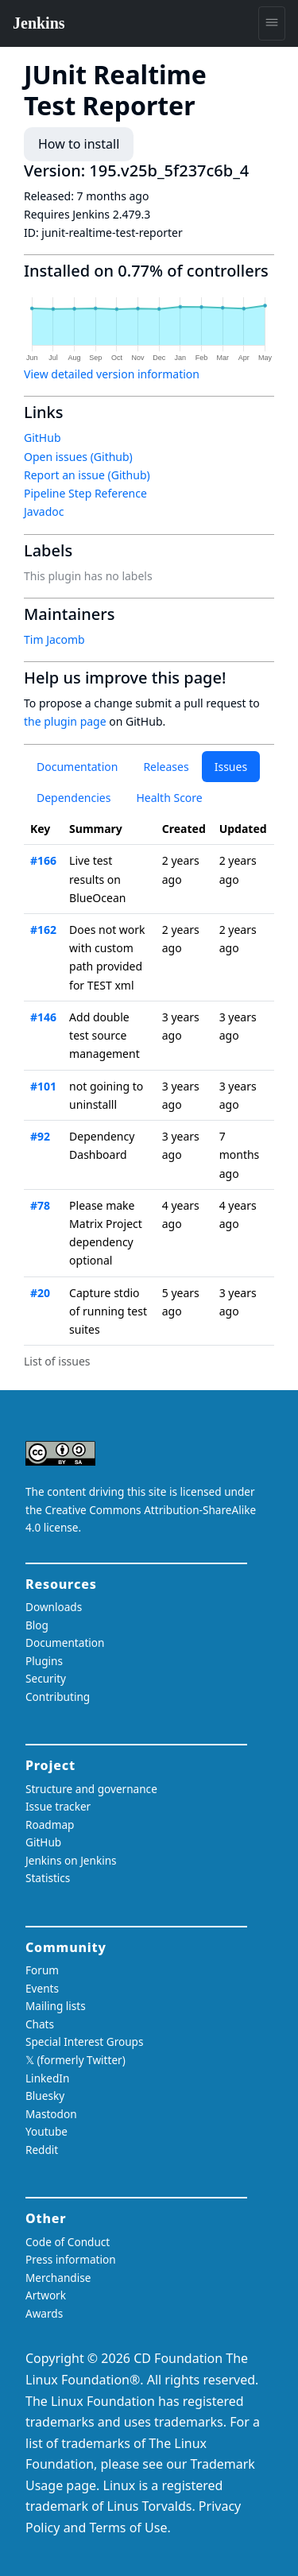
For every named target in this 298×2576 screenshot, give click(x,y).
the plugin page (65, 721)
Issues (231, 766)
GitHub (42, 437)
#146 (43, 1017)
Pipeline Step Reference (85, 493)
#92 (40, 1136)
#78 (40, 1205)
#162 (43, 929)
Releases (165, 766)
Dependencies (73, 797)
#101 (43, 1086)
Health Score (169, 797)
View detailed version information (111, 374)
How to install (78, 144)
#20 (40, 1292)
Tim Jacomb (54, 639)
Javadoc (44, 511)
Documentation (77, 766)
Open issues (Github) (78, 456)
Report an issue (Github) (87, 474)
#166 (43, 860)
